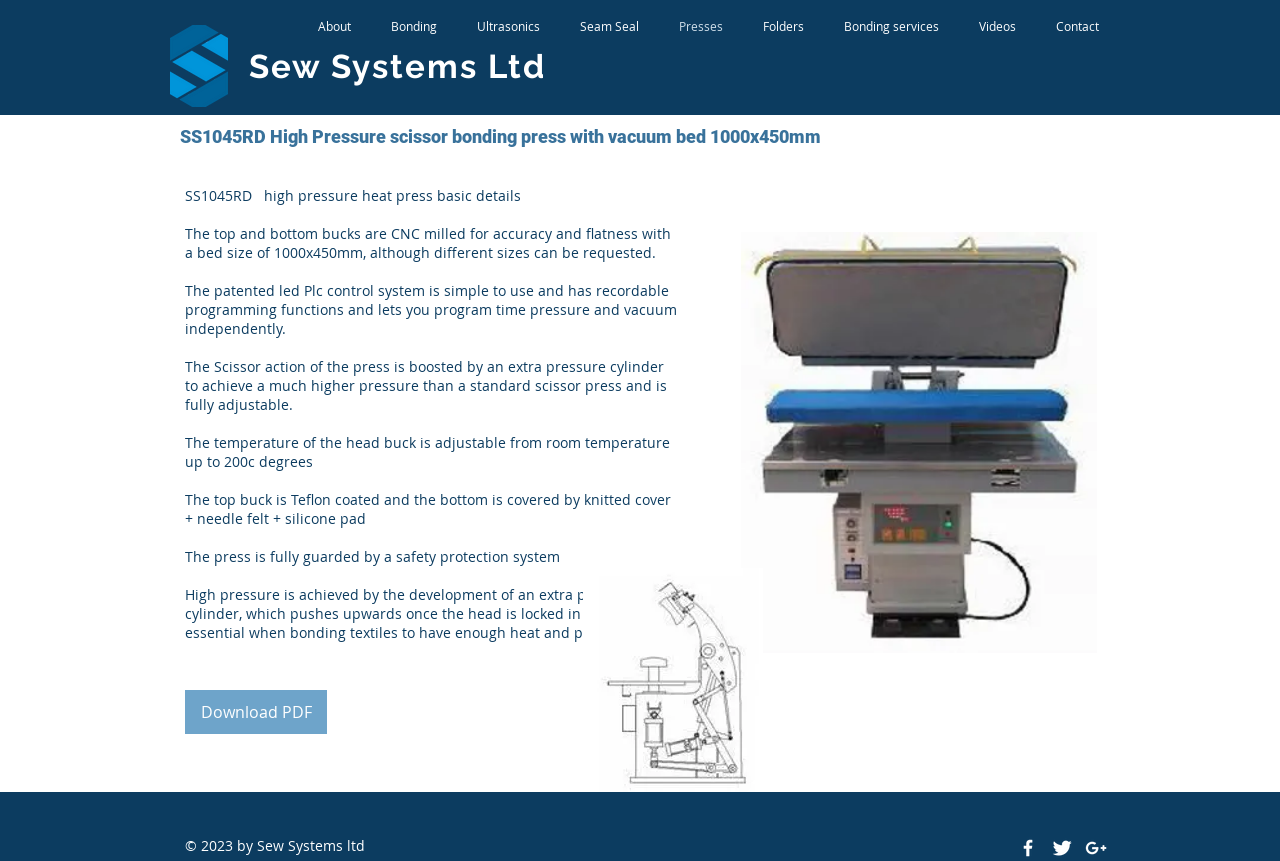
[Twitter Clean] (1062, 848)
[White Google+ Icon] (1096, 848)
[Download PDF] (256, 712)
